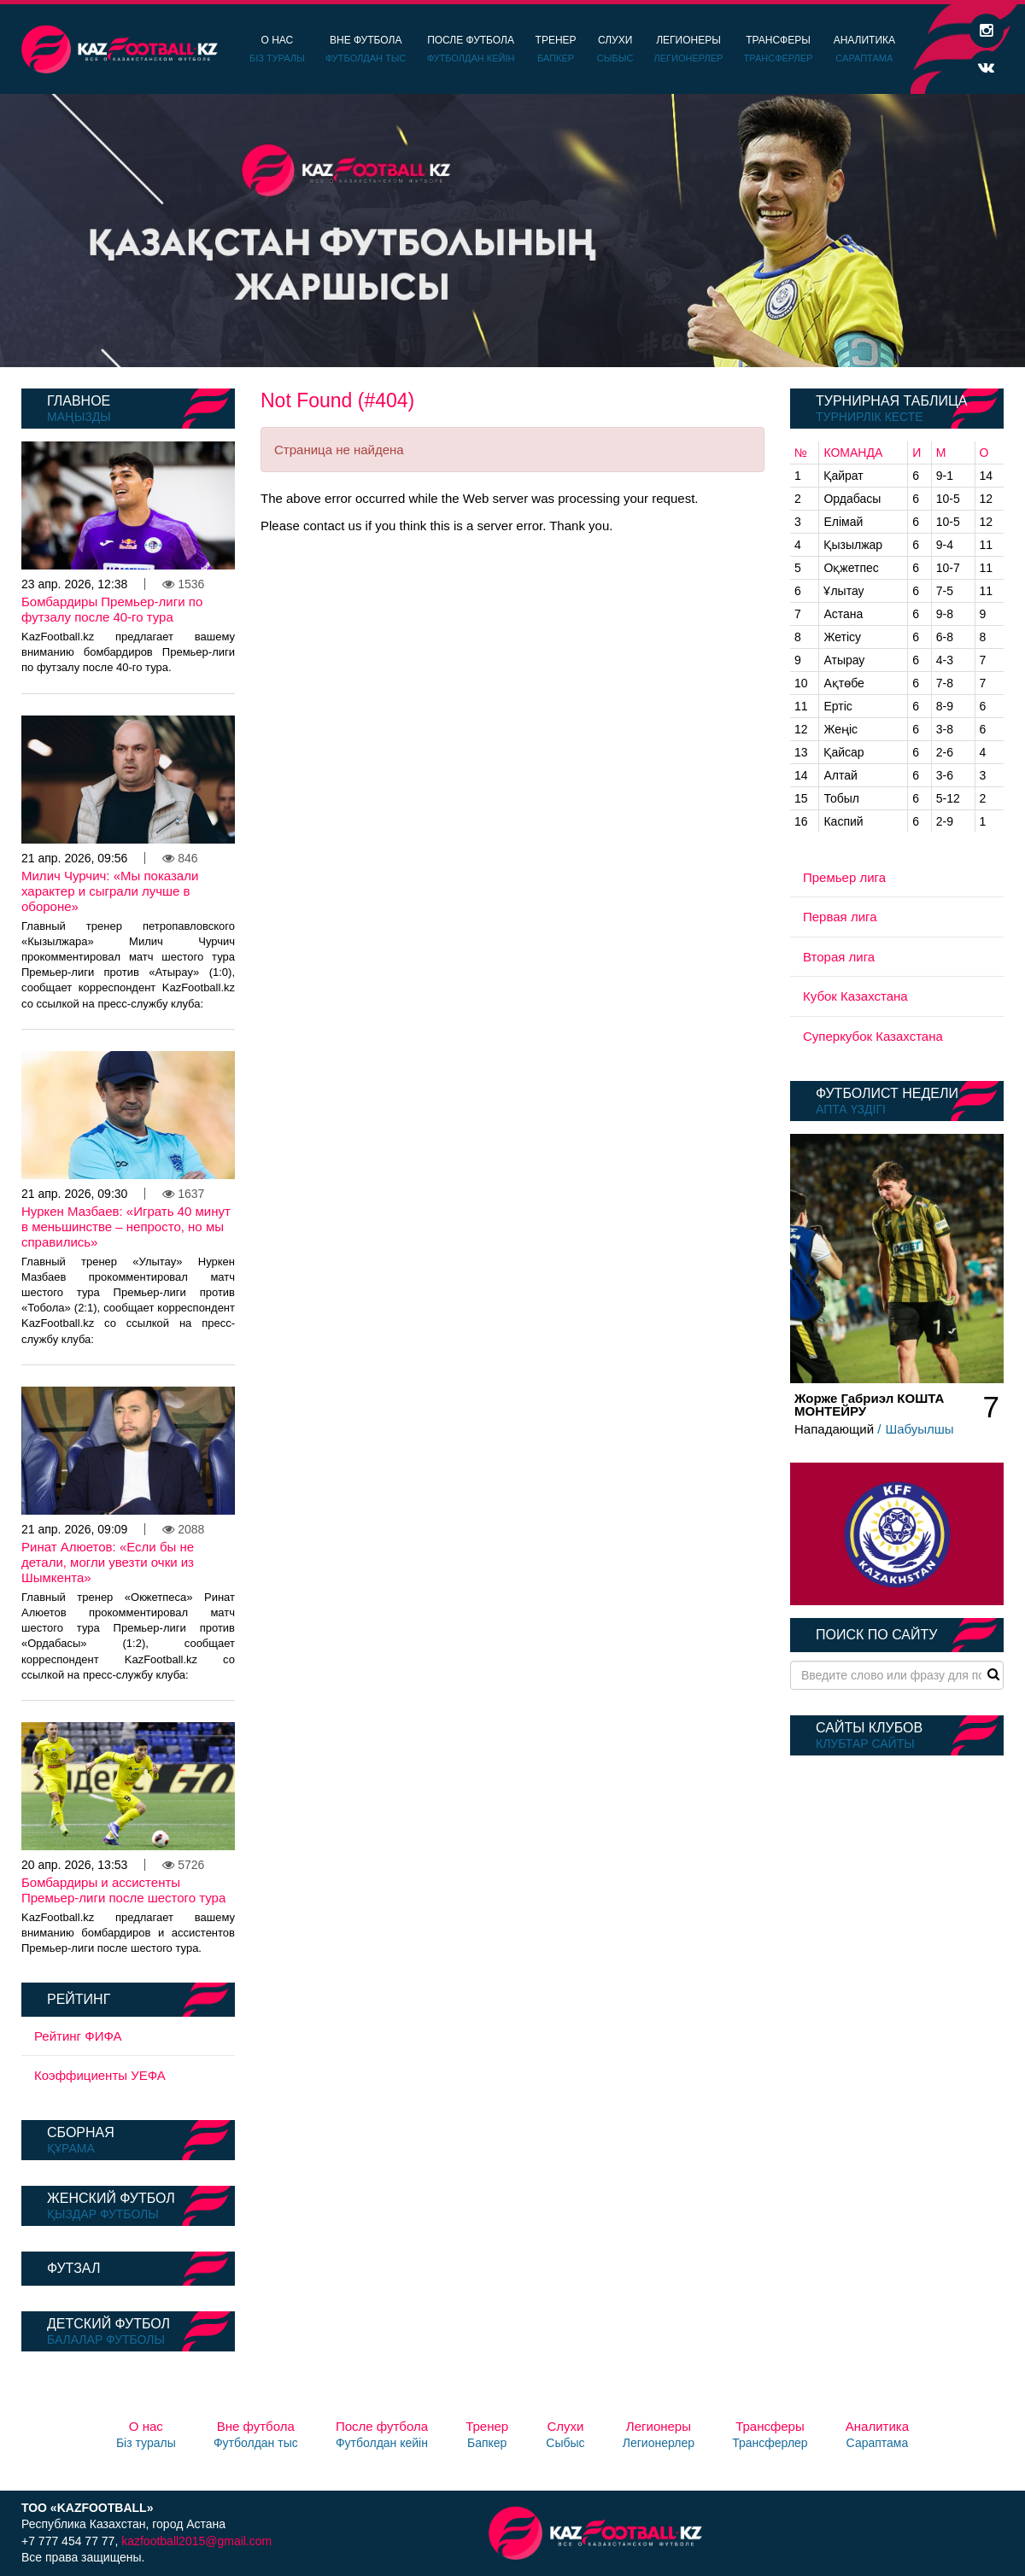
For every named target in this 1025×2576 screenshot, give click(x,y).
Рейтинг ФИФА (78, 2036)
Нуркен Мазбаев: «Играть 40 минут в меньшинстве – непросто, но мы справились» (126, 1226)
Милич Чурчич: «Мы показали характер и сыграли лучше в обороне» (109, 891)
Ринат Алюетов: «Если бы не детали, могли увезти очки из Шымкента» (107, 1562)
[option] (512, 230)
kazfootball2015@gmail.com (196, 2541)
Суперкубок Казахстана (873, 1036)
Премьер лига (844, 877)
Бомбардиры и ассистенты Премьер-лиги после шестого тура (123, 1890)
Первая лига (840, 916)
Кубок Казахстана (855, 996)
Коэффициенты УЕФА (100, 2075)
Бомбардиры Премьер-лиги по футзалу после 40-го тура (111, 609)
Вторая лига (839, 956)
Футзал (73, 2268)
